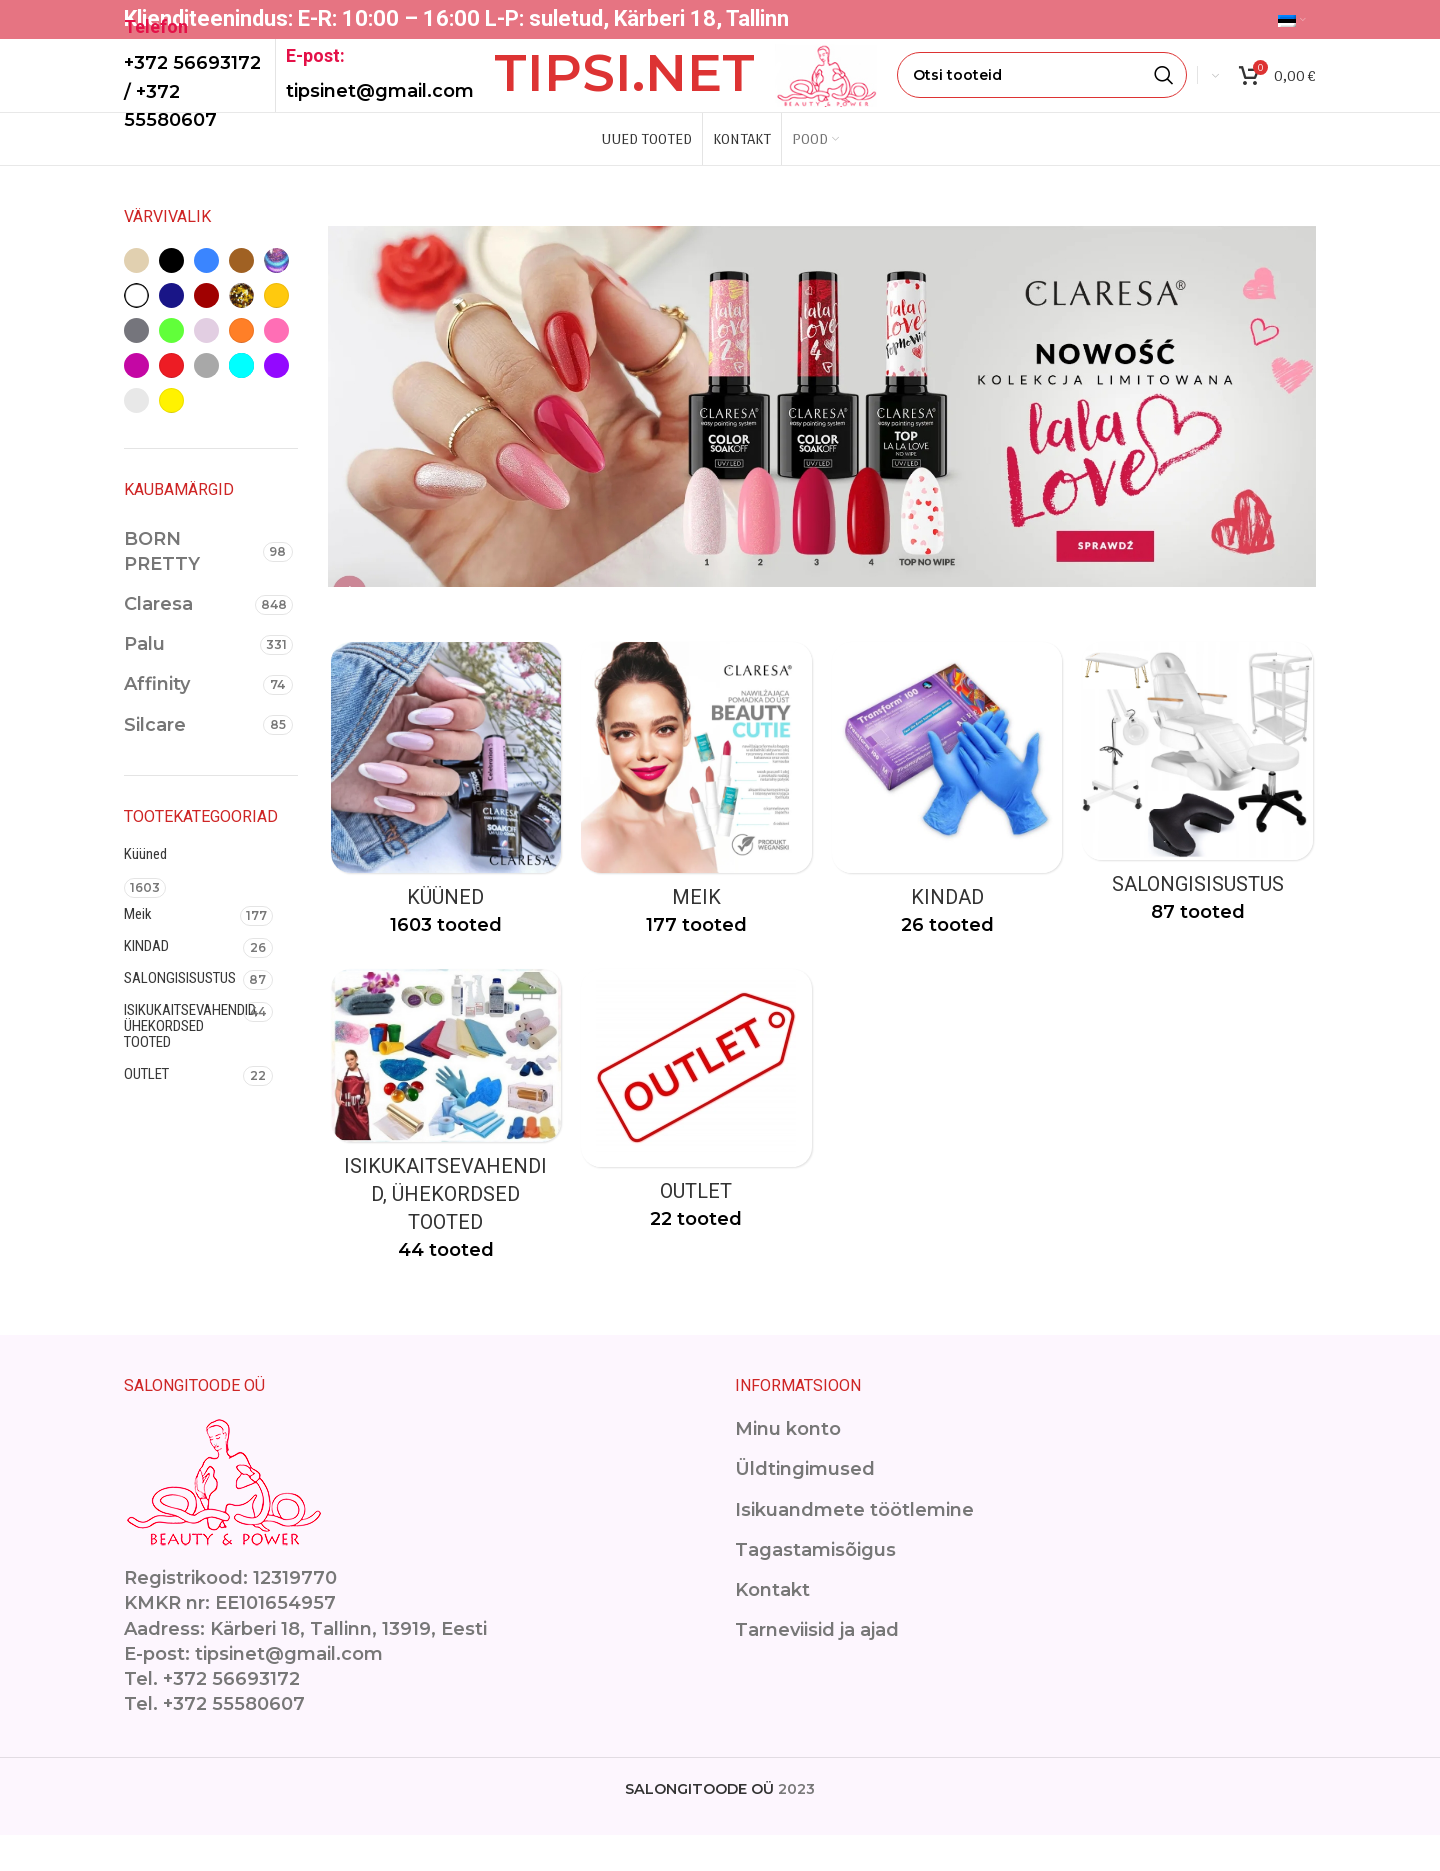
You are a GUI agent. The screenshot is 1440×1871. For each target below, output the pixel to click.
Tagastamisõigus (815, 1585)
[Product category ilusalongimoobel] (1200, 823)
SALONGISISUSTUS (180, 1011)
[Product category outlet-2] (696, 1141)
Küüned (145, 887)
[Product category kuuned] (444, 829)
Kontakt (772, 1626)
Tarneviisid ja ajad (817, 1666)
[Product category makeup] (696, 829)
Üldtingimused (805, 1505)
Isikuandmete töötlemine (854, 1545)
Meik (138, 947)
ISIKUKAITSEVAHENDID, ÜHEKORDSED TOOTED (183, 1059)
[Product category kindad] (948, 829)
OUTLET (146, 1107)
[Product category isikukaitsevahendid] (444, 1157)
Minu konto (788, 1465)
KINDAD (146, 979)
